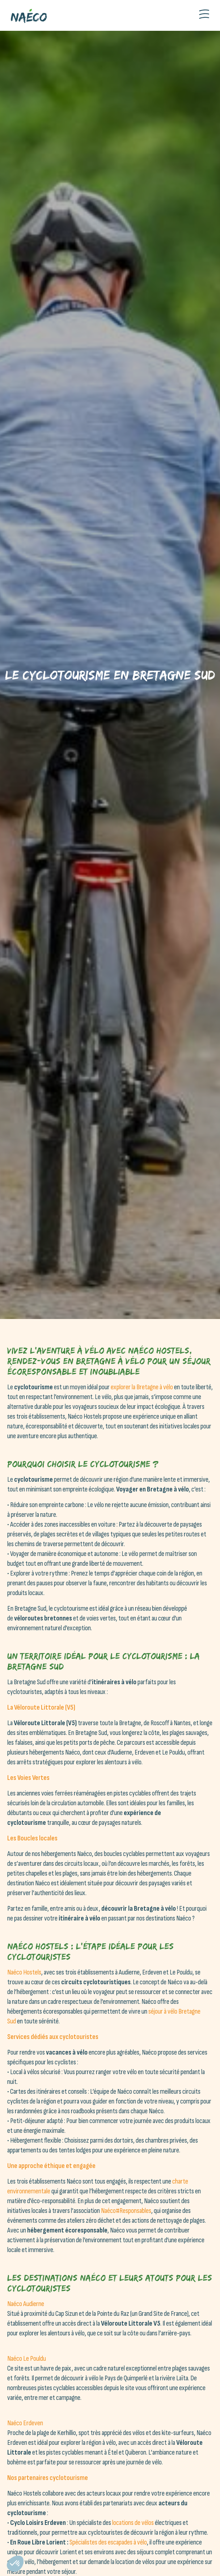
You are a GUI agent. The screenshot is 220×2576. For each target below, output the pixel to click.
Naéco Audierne (25, 2304)
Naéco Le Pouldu (26, 2358)
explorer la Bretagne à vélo (142, 1387)
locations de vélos (133, 2522)
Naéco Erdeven (25, 2423)
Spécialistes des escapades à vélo (108, 2542)
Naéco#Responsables (126, 2210)
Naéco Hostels (24, 1972)
